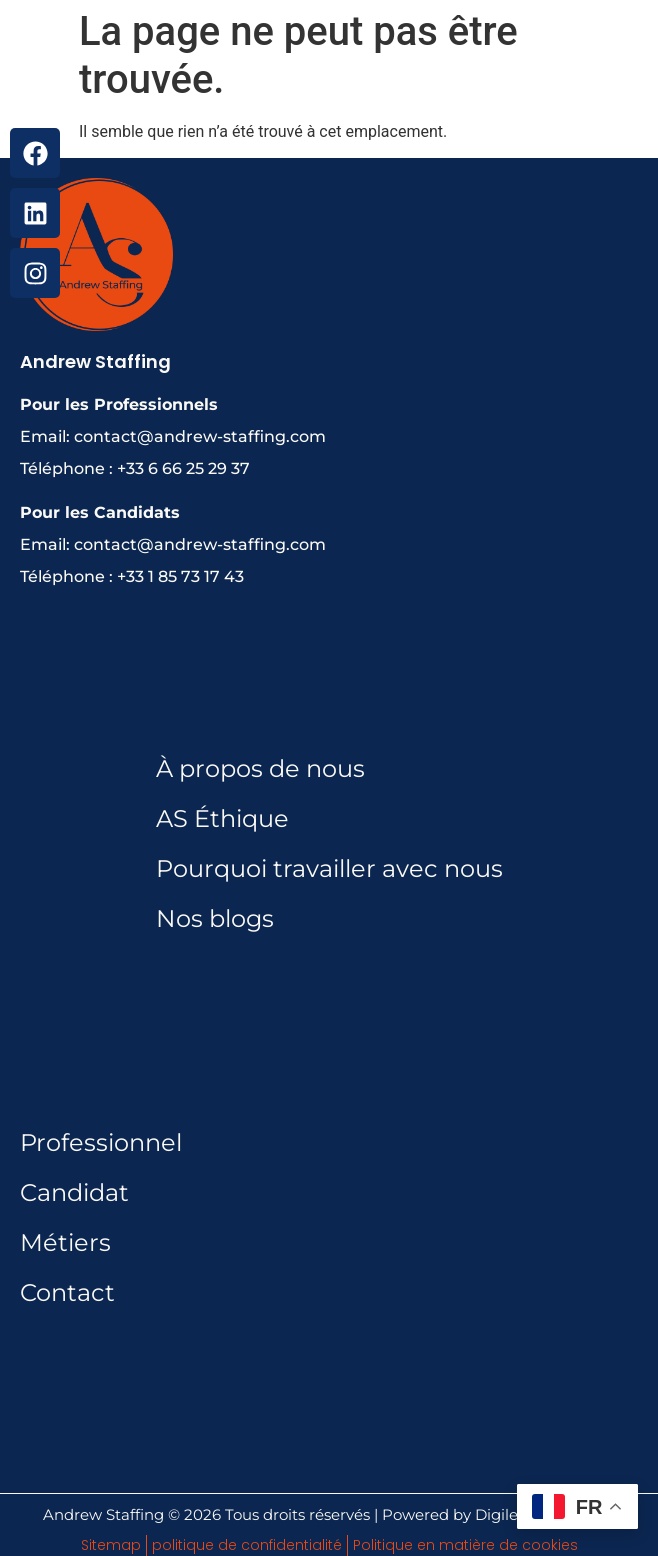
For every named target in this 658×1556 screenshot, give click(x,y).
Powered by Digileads (463, 1514)
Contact (67, 1292)
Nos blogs (215, 918)
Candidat (74, 1192)
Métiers (65, 1242)
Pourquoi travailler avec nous (329, 868)
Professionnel (101, 1142)
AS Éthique (222, 818)
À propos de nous (260, 768)
